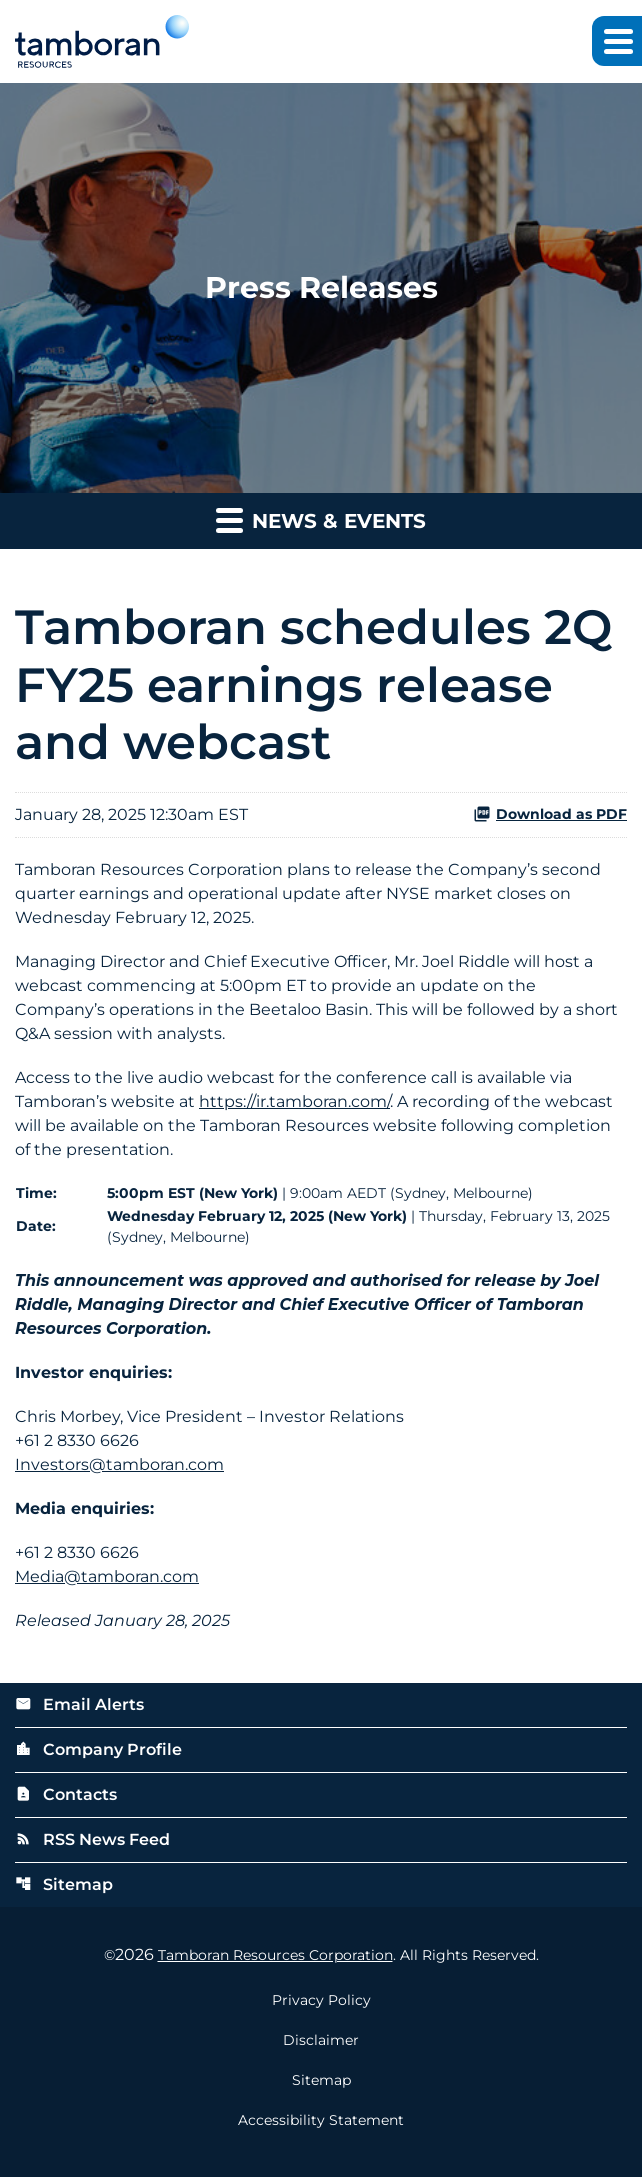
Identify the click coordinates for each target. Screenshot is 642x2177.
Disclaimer (321, 2040)
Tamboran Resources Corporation (275, 1955)
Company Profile (98, 1749)
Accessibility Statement (321, 2120)
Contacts (66, 1794)
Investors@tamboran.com (119, 1464)
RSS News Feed (92, 1839)
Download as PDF (550, 814)
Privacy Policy (321, 2000)
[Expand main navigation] (617, 41)
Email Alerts (79, 1704)
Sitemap (64, 1884)
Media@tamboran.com (107, 1576)
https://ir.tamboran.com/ (294, 1101)
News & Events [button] (321, 519)
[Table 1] (321, 1215)
